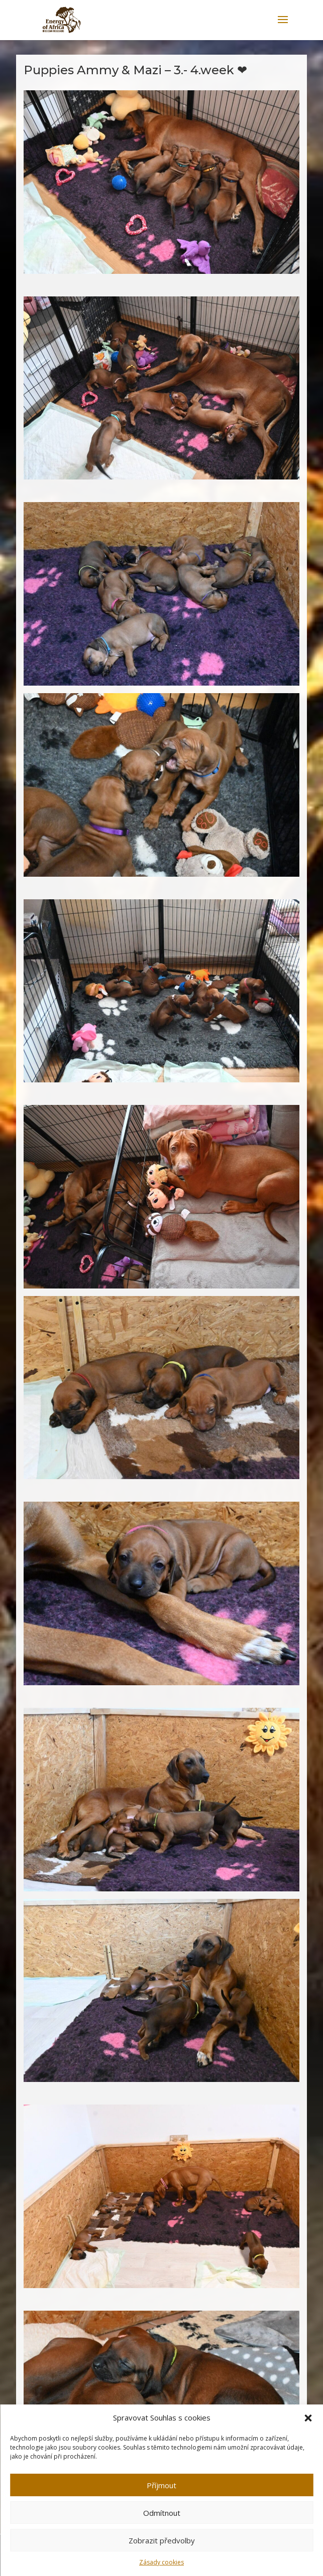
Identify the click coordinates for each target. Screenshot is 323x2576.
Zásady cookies (161, 2562)
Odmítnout (161, 2513)
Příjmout (161, 2485)
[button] (308, 2418)
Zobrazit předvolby (162, 2540)
